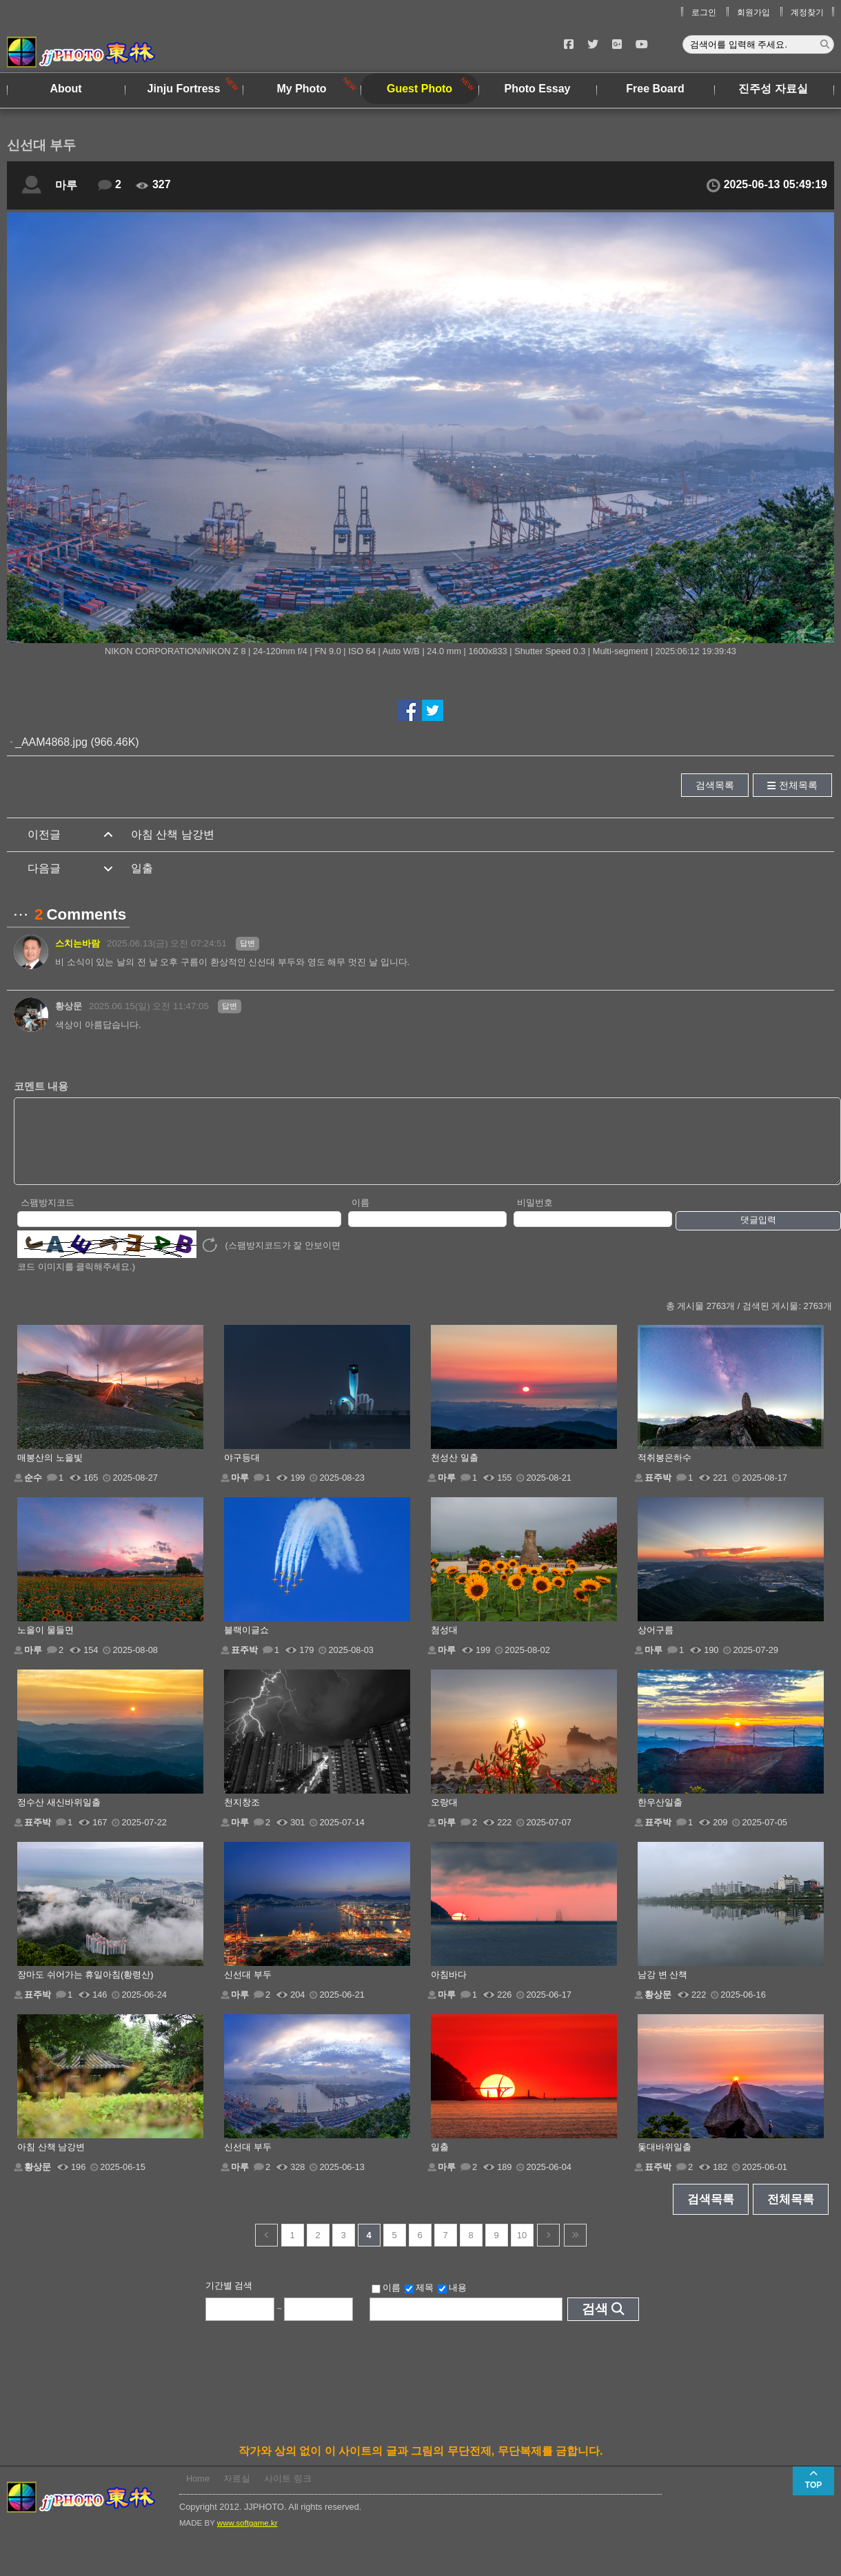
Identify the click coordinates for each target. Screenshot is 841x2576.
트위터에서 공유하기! (432, 710)
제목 (419, 2302)
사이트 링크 (288, 2493)
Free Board (655, 88)
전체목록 (798, 785)
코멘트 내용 (41, 1086)
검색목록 (715, 785)
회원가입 (753, 12)
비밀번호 (535, 1217)
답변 (247, 943)
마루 (66, 185)
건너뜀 (575, 2249)
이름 (360, 1217)
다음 (548, 2249)
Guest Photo (419, 88)
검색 (595, 2323)
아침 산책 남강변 (172, 834)
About (65, 88)
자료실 (236, 2493)
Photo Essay (537, 88)
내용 (452, 2302)
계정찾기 (807, 12)
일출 (142, 868)
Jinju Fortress (184, 88)
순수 (33, 1492)
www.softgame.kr (247, 2537)
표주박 (658, 1492)
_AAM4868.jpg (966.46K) (77, 742)
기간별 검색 (229, 2300)
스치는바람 (77, 943)
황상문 (68, 1006)
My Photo (302, 88)
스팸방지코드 (47, 1217)
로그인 (703, 12)
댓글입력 (758, 1234)
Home (198, 2493)
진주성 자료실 (772, 88)
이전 (266, 2249)
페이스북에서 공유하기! (408, 710)
